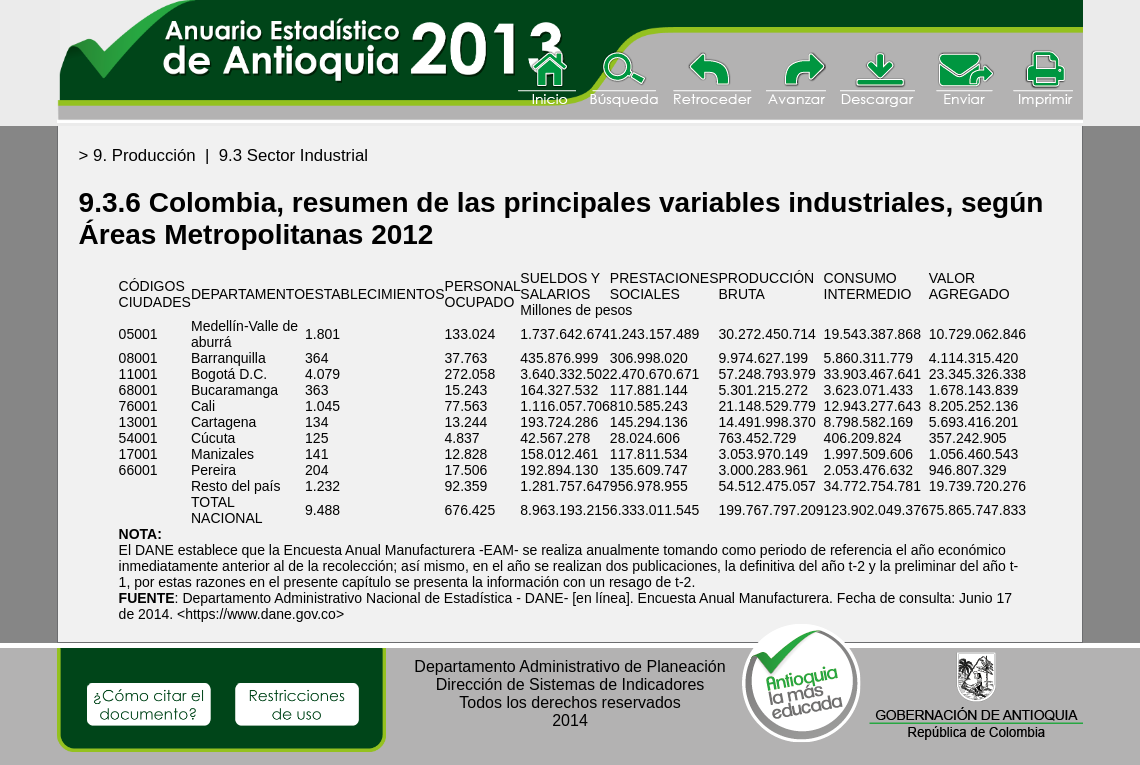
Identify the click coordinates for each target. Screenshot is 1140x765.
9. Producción (144, 155)
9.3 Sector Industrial (293, 155)
